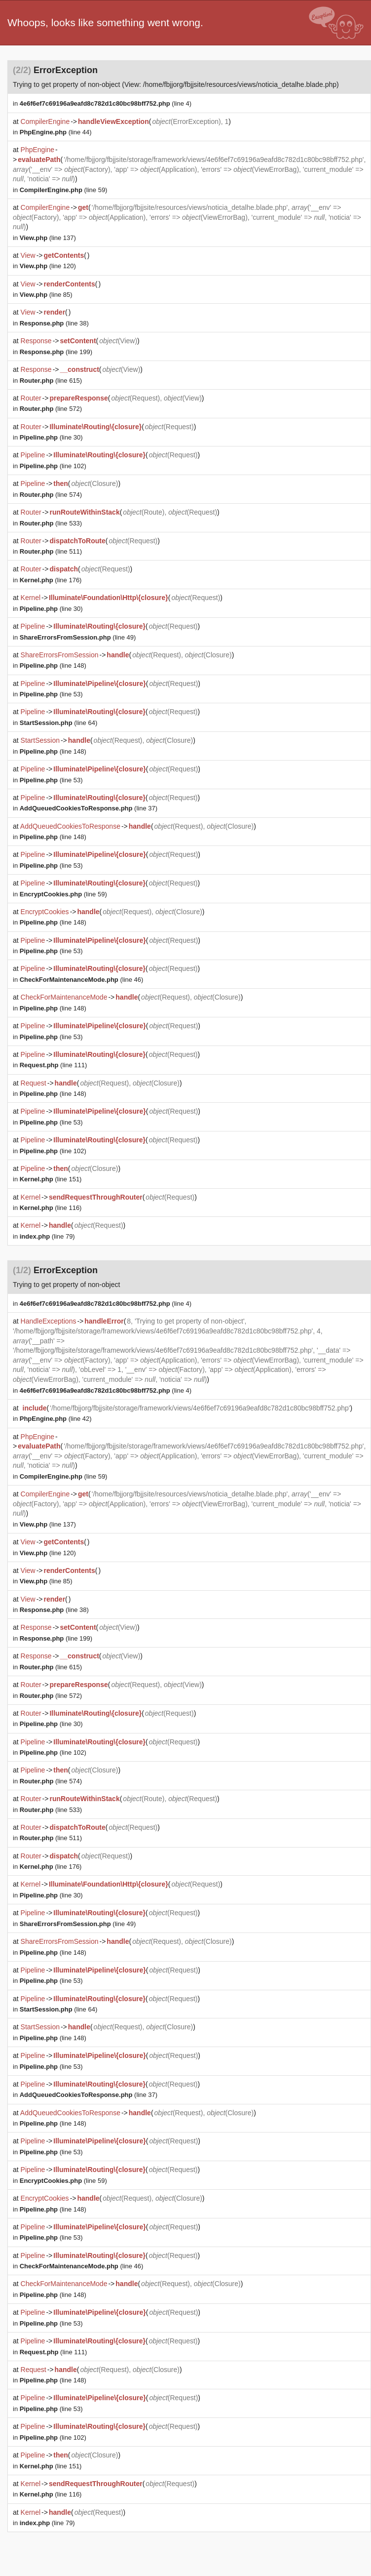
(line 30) (51, 437)
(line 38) (54, 323)
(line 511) (51, 551)
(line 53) (51, 694)
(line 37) (88, 808)
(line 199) (56, 352)
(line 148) (53, 665)
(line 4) (105, 103)
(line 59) (64, 190)
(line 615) (51, 380)
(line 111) (53, 1065)
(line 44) (56, 132)
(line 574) (51, 494)
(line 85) (46, 294)
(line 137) (48, 238)
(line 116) (51, 1207)
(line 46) (82, 979)
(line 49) (78, 637)
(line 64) (59, 722)
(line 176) (51, 580)
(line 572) (51, 408)
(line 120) (48, 266)
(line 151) (51, 1179)
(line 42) (56, 1418)
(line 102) (53, 466)
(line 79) (47, 1236)
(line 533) (51, 523)
